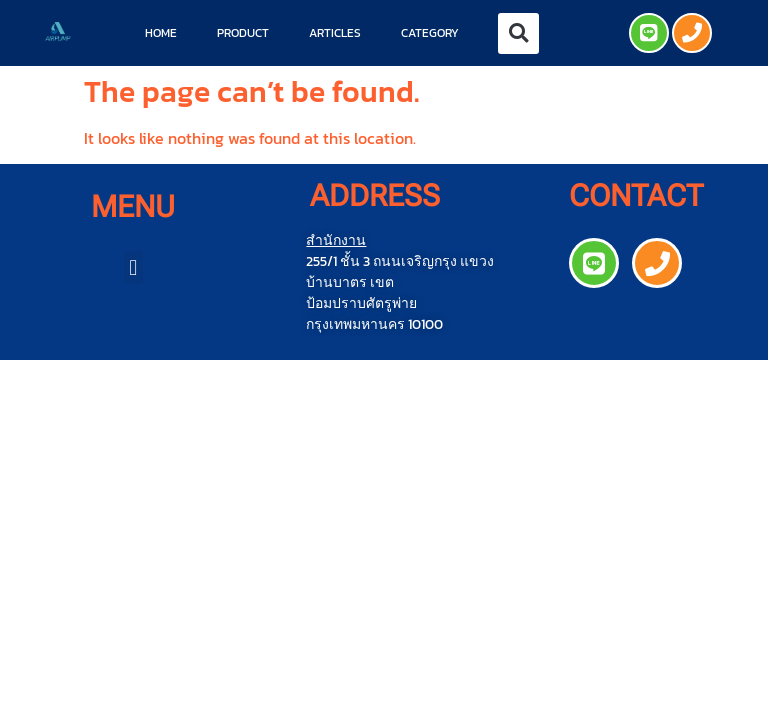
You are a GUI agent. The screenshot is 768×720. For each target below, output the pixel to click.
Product (243, 33)
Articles (335, 33)
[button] (518, 33)
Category (430, 33)
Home (161, 33)
